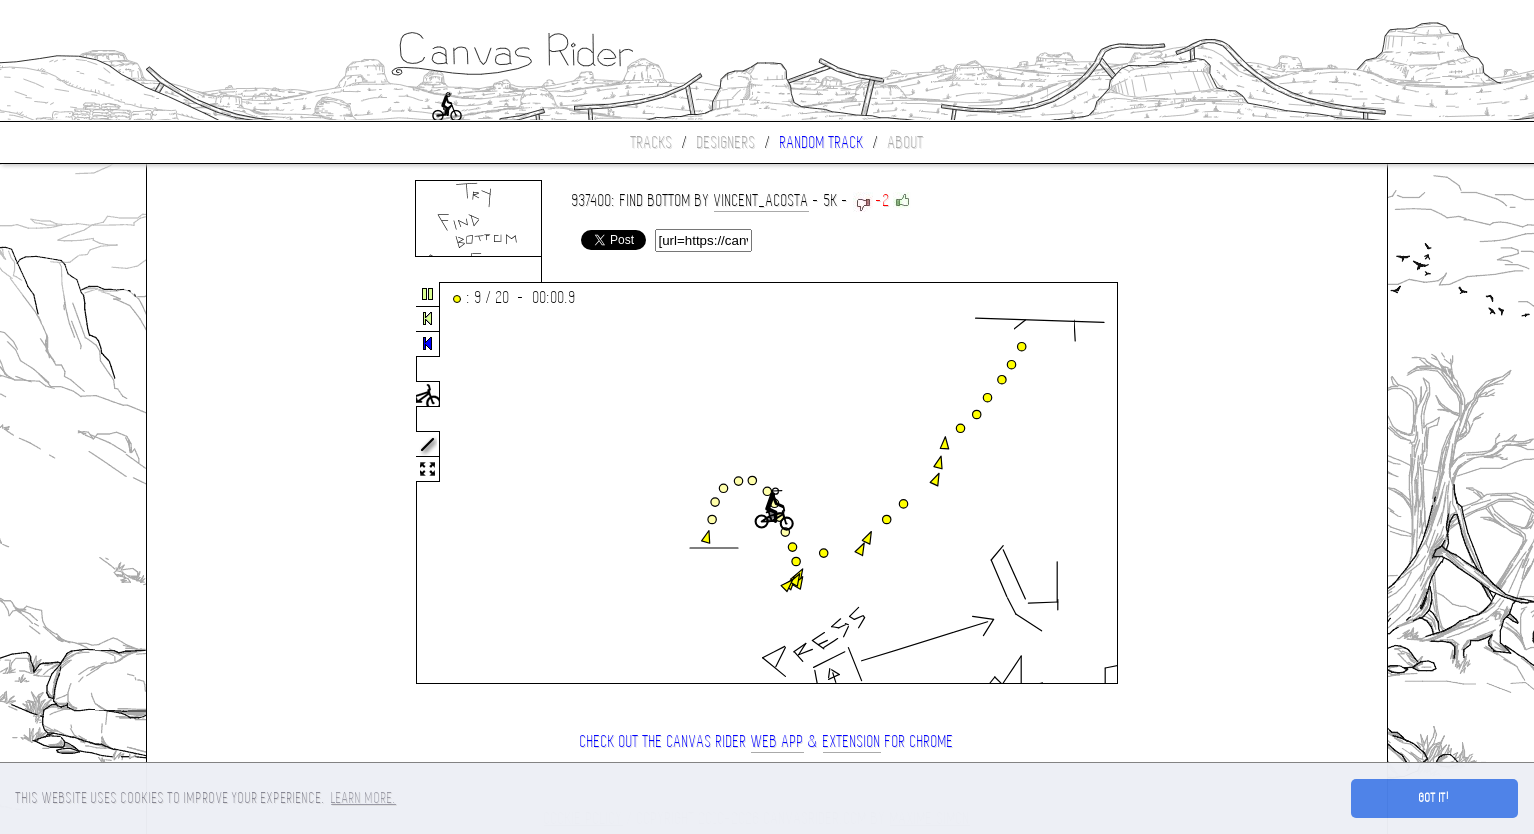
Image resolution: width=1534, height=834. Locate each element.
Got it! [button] (1434, 798)
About (906, 142)
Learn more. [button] (363, 798)
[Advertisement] (231, 484)
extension (852, 741)
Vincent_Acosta (761, 200)
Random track (822, 142)
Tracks (652, 142)
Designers (726, 142)
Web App (777, 741)
